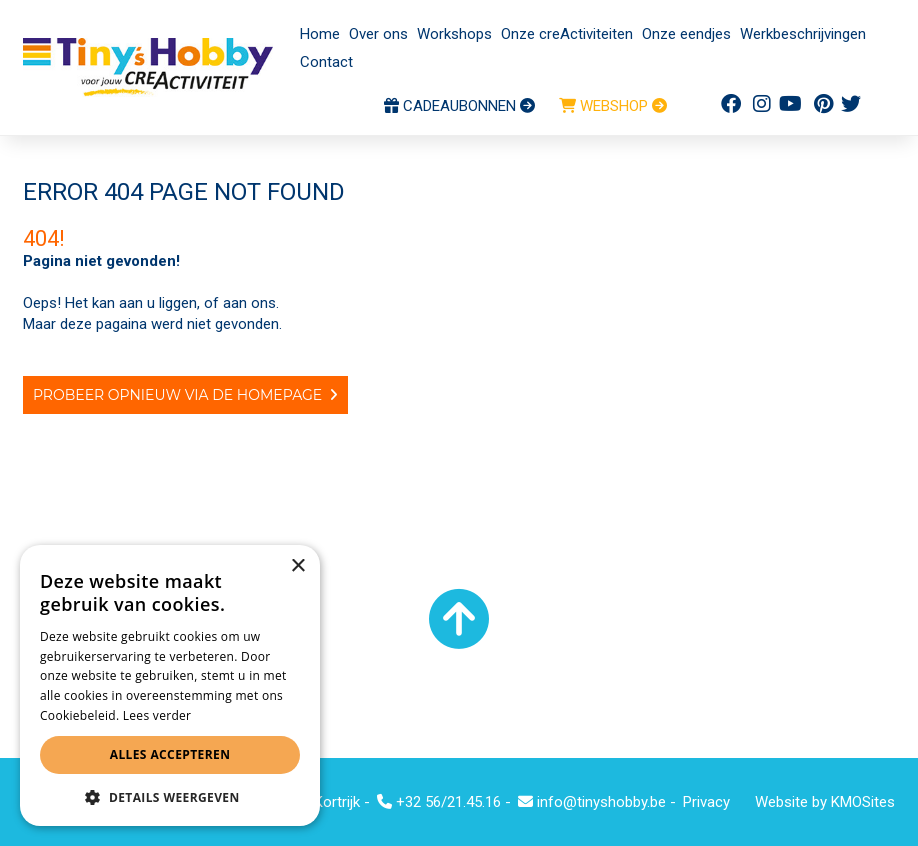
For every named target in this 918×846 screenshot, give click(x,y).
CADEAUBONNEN (459, 106)
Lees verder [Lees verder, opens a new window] (157, 715)
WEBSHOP (613, 106)
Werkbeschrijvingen (803, 34)
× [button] (297, 566)
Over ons (378, 34)
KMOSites (863, 802)
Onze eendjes (686, 34)
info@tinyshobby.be (592, 802)
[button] (170, 796)
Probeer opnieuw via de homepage (177, 395)
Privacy (706, 802)
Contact (326, 62)
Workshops (454, 34)
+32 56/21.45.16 (439, 802)
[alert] (170, 685)
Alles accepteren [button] (170, 754)
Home (320, 34)
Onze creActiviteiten (567, 34)
